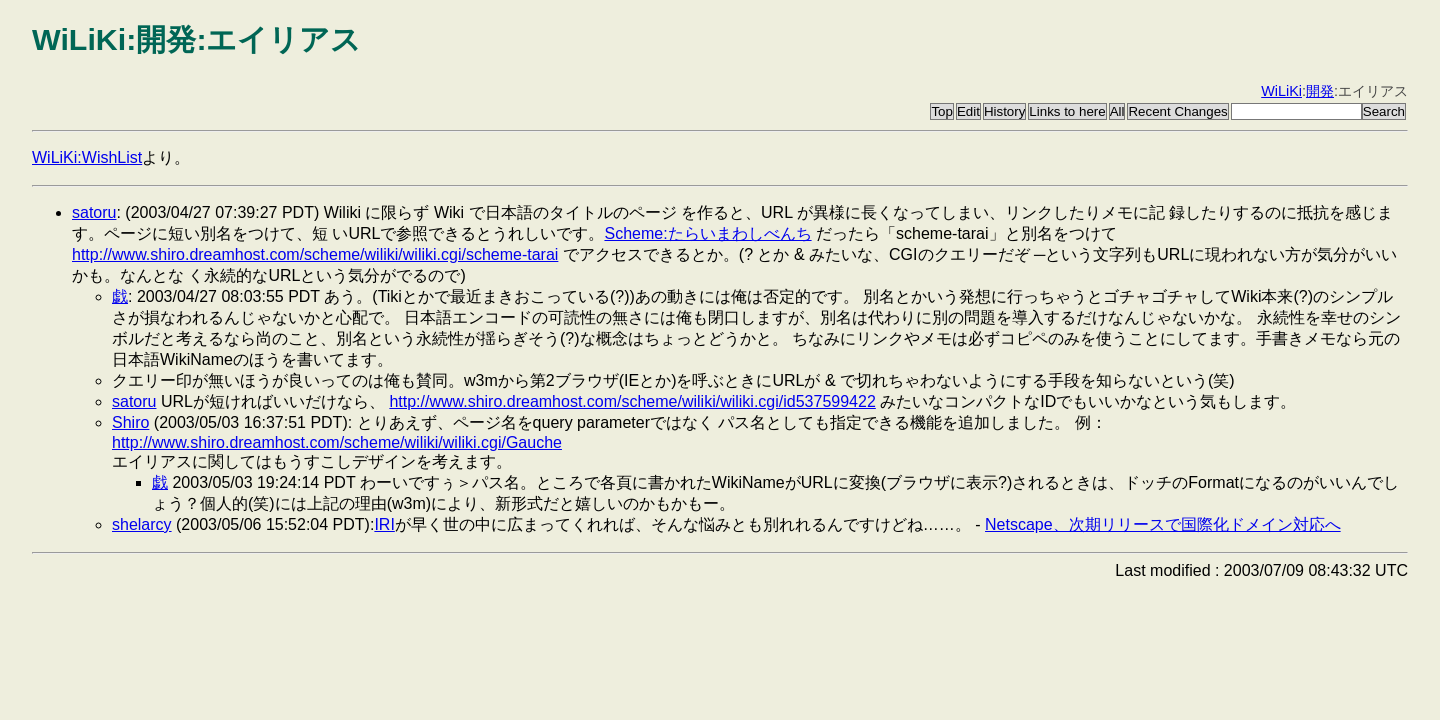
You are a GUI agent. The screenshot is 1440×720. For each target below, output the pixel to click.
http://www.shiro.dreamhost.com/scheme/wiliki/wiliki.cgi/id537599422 (632, 401)
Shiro (130, 422)
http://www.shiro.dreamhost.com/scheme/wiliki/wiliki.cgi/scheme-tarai (315, 254)
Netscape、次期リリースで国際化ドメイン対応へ (1163, 524)
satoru (94, 212)
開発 (1320, 91)
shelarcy (142, 524)
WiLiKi (1281, 91)
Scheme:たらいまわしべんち (707, 233)
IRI (384, 524)
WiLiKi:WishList (87, 157)
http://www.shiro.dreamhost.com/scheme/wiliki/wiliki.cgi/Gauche (337, 442)
